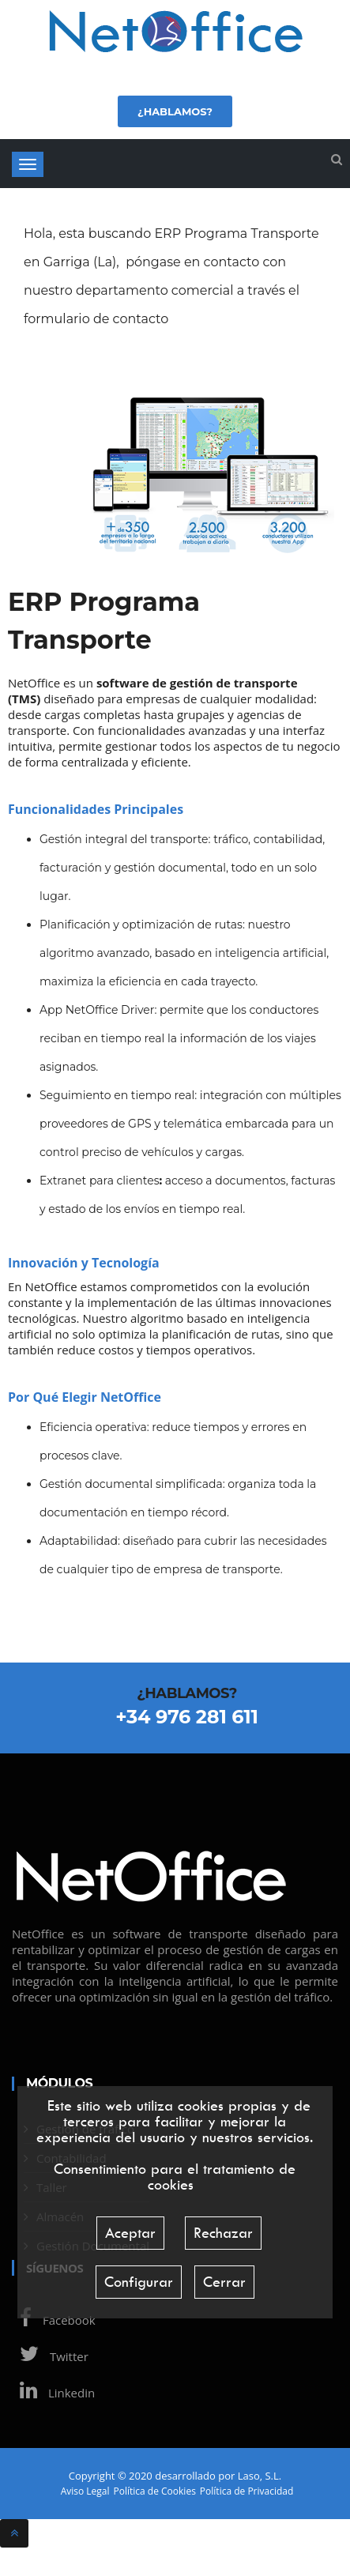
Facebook (54, 2320)
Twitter (50, 2356)
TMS (24, 698)
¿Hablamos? (175, 111)
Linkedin (53, 2393)
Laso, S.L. (260, 2476)
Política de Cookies (155, 2491)
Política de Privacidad (246, 2491)
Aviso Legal (85, 2491)
